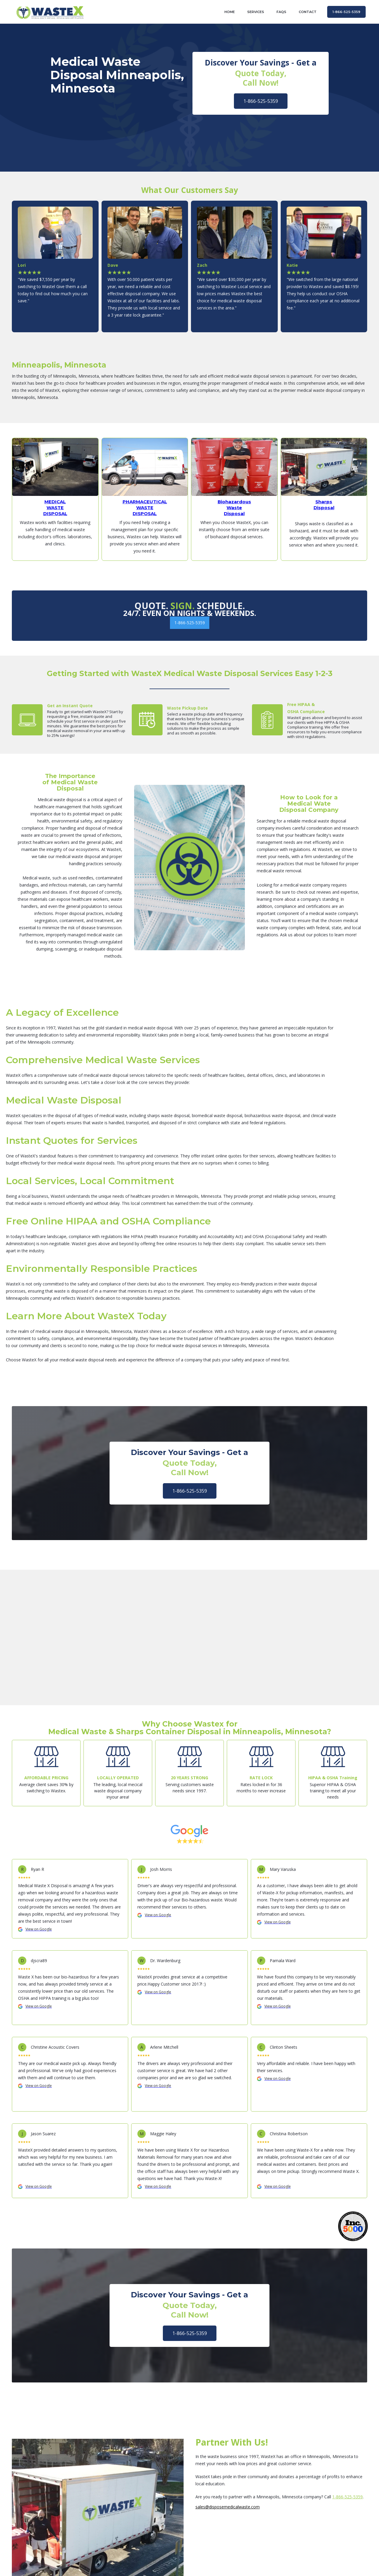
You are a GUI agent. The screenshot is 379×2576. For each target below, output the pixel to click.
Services (255, 12)
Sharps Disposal (324, 504)
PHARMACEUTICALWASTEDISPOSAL (145, 507)
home (229, 12)
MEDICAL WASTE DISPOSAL (55, 507)
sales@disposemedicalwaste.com (227, 2507)
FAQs (281, 12)
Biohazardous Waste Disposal (234, 507)
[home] (49, 11)
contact (308, 12)
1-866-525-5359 (260, 101)
